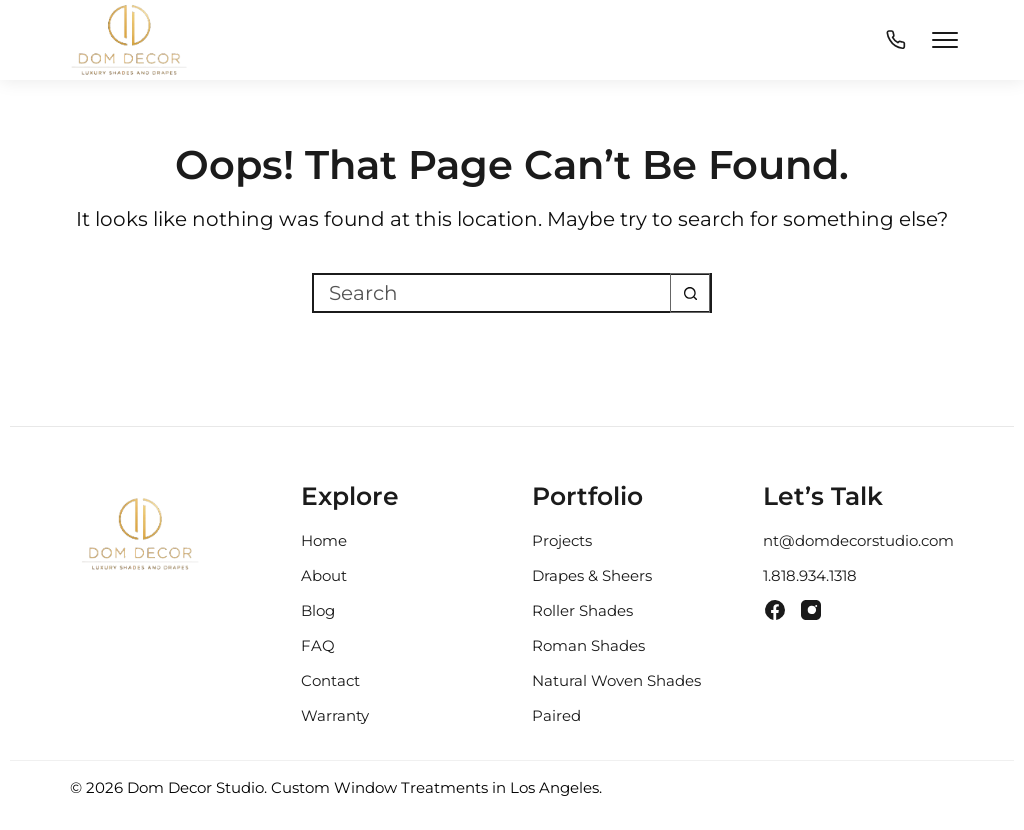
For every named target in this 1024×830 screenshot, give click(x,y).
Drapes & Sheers (592, 575)
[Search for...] (492, 293)
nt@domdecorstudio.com (858, 540)
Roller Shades (582, 610)
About (324, 575)
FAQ (318, 645)
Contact (330, 680)
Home (324, 540)
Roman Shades (588, 645)
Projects (562, 540)
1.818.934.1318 (810, 575)
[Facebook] (775, 610)
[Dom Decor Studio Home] (140, 543)
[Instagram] (811, 610)
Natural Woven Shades (616, 680)
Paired (556, 715)
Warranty (335, 715)
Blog (318, 610)
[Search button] (690, 293)
